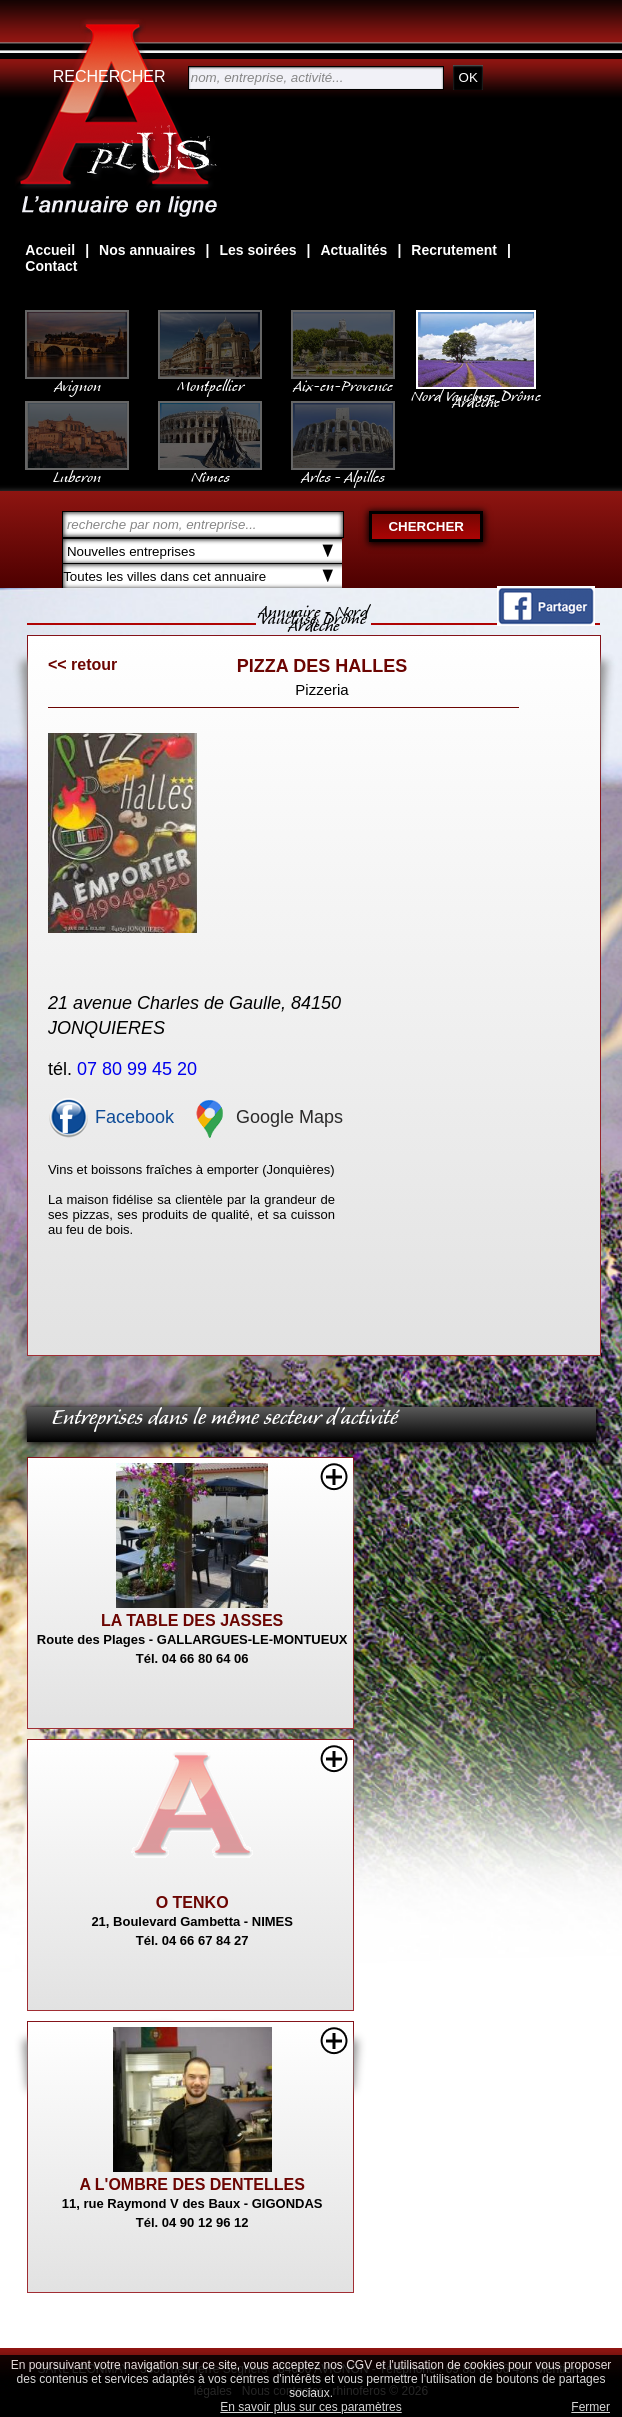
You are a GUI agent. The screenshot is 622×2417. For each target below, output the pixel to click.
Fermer (590, 2407)
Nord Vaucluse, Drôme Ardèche (476, 389)
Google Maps (266, 1117)
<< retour (82, 664)
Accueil (50, 250)
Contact (51, 266)
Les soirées (257, 250)
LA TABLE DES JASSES (192, 1620)
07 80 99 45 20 (139, 1069)
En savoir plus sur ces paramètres (310, 2407)
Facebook (111, 1117)
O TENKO (192, 1902)
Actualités (353, 250)
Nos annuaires (147, 250)
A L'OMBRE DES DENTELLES (191, 2184)
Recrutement (454, 250)
